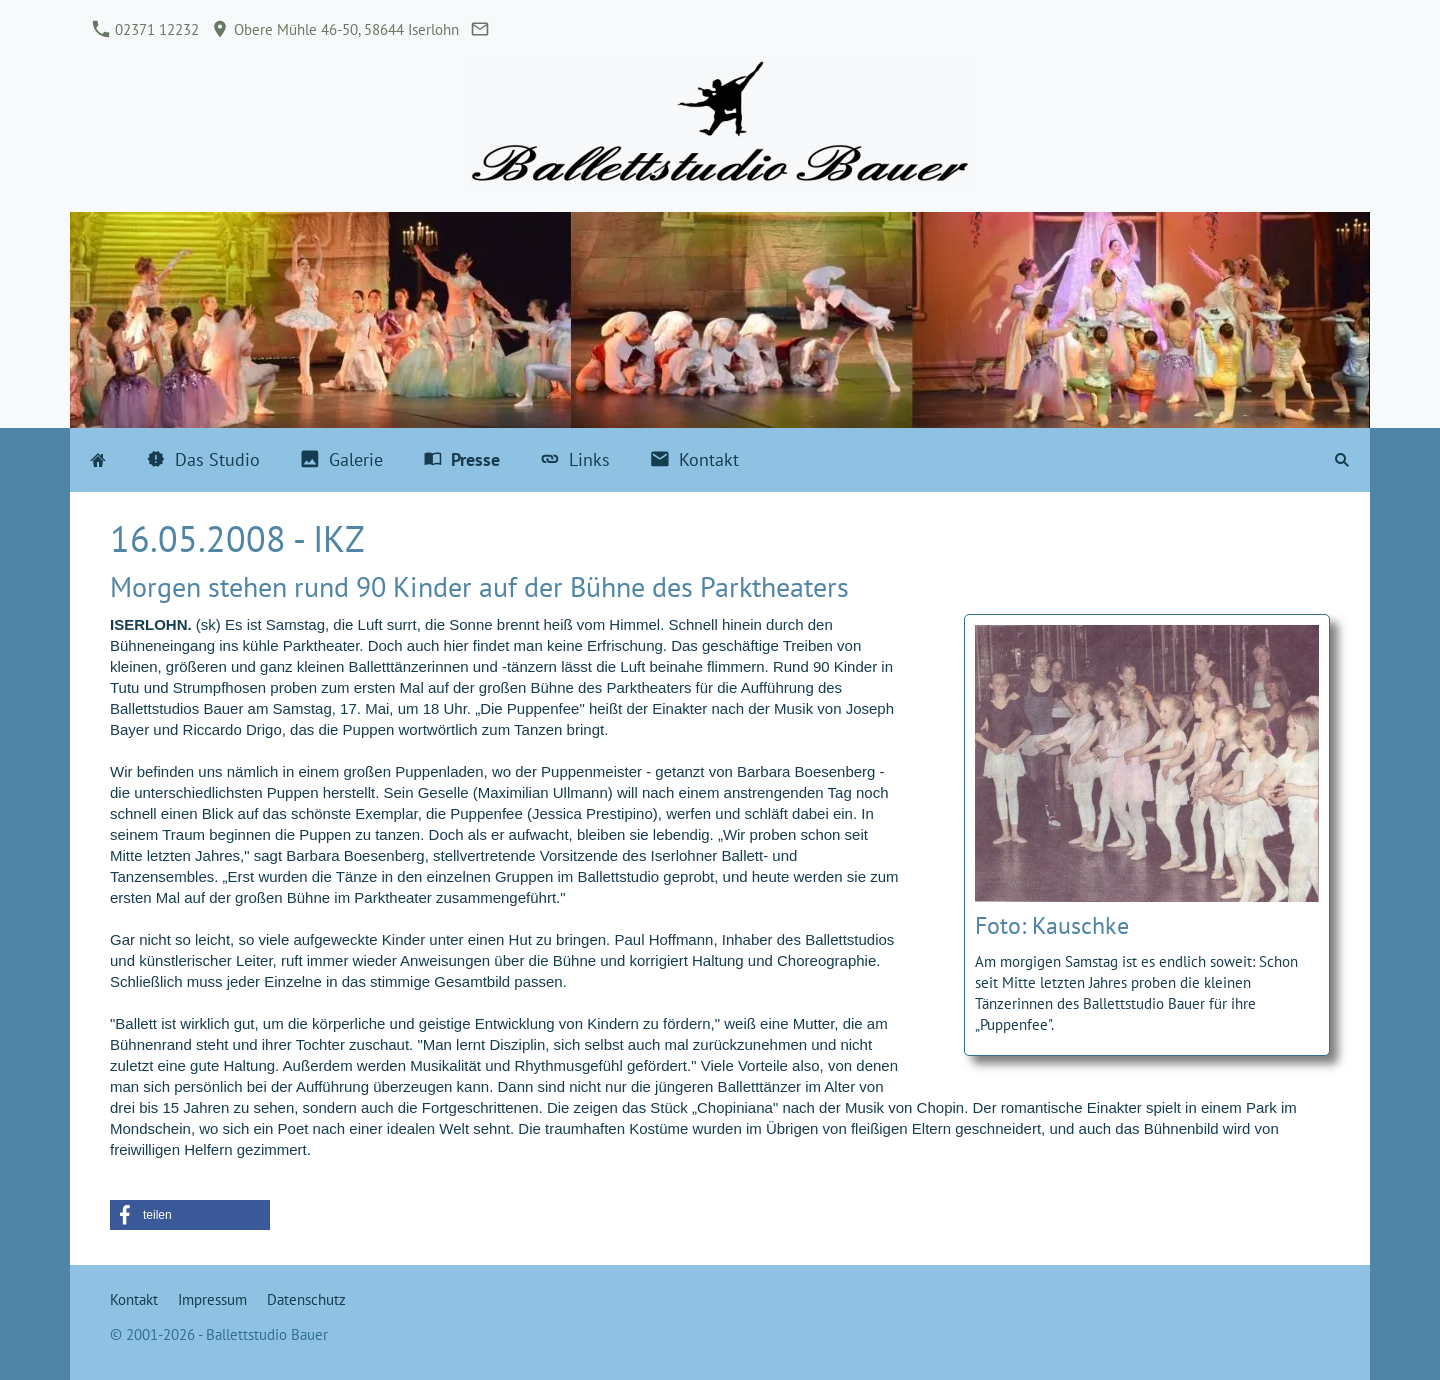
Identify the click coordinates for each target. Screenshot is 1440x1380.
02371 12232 (146, 29)
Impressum (212, 1299)
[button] (190, 1215)
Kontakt (134, 1299)
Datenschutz (306, 1299)
